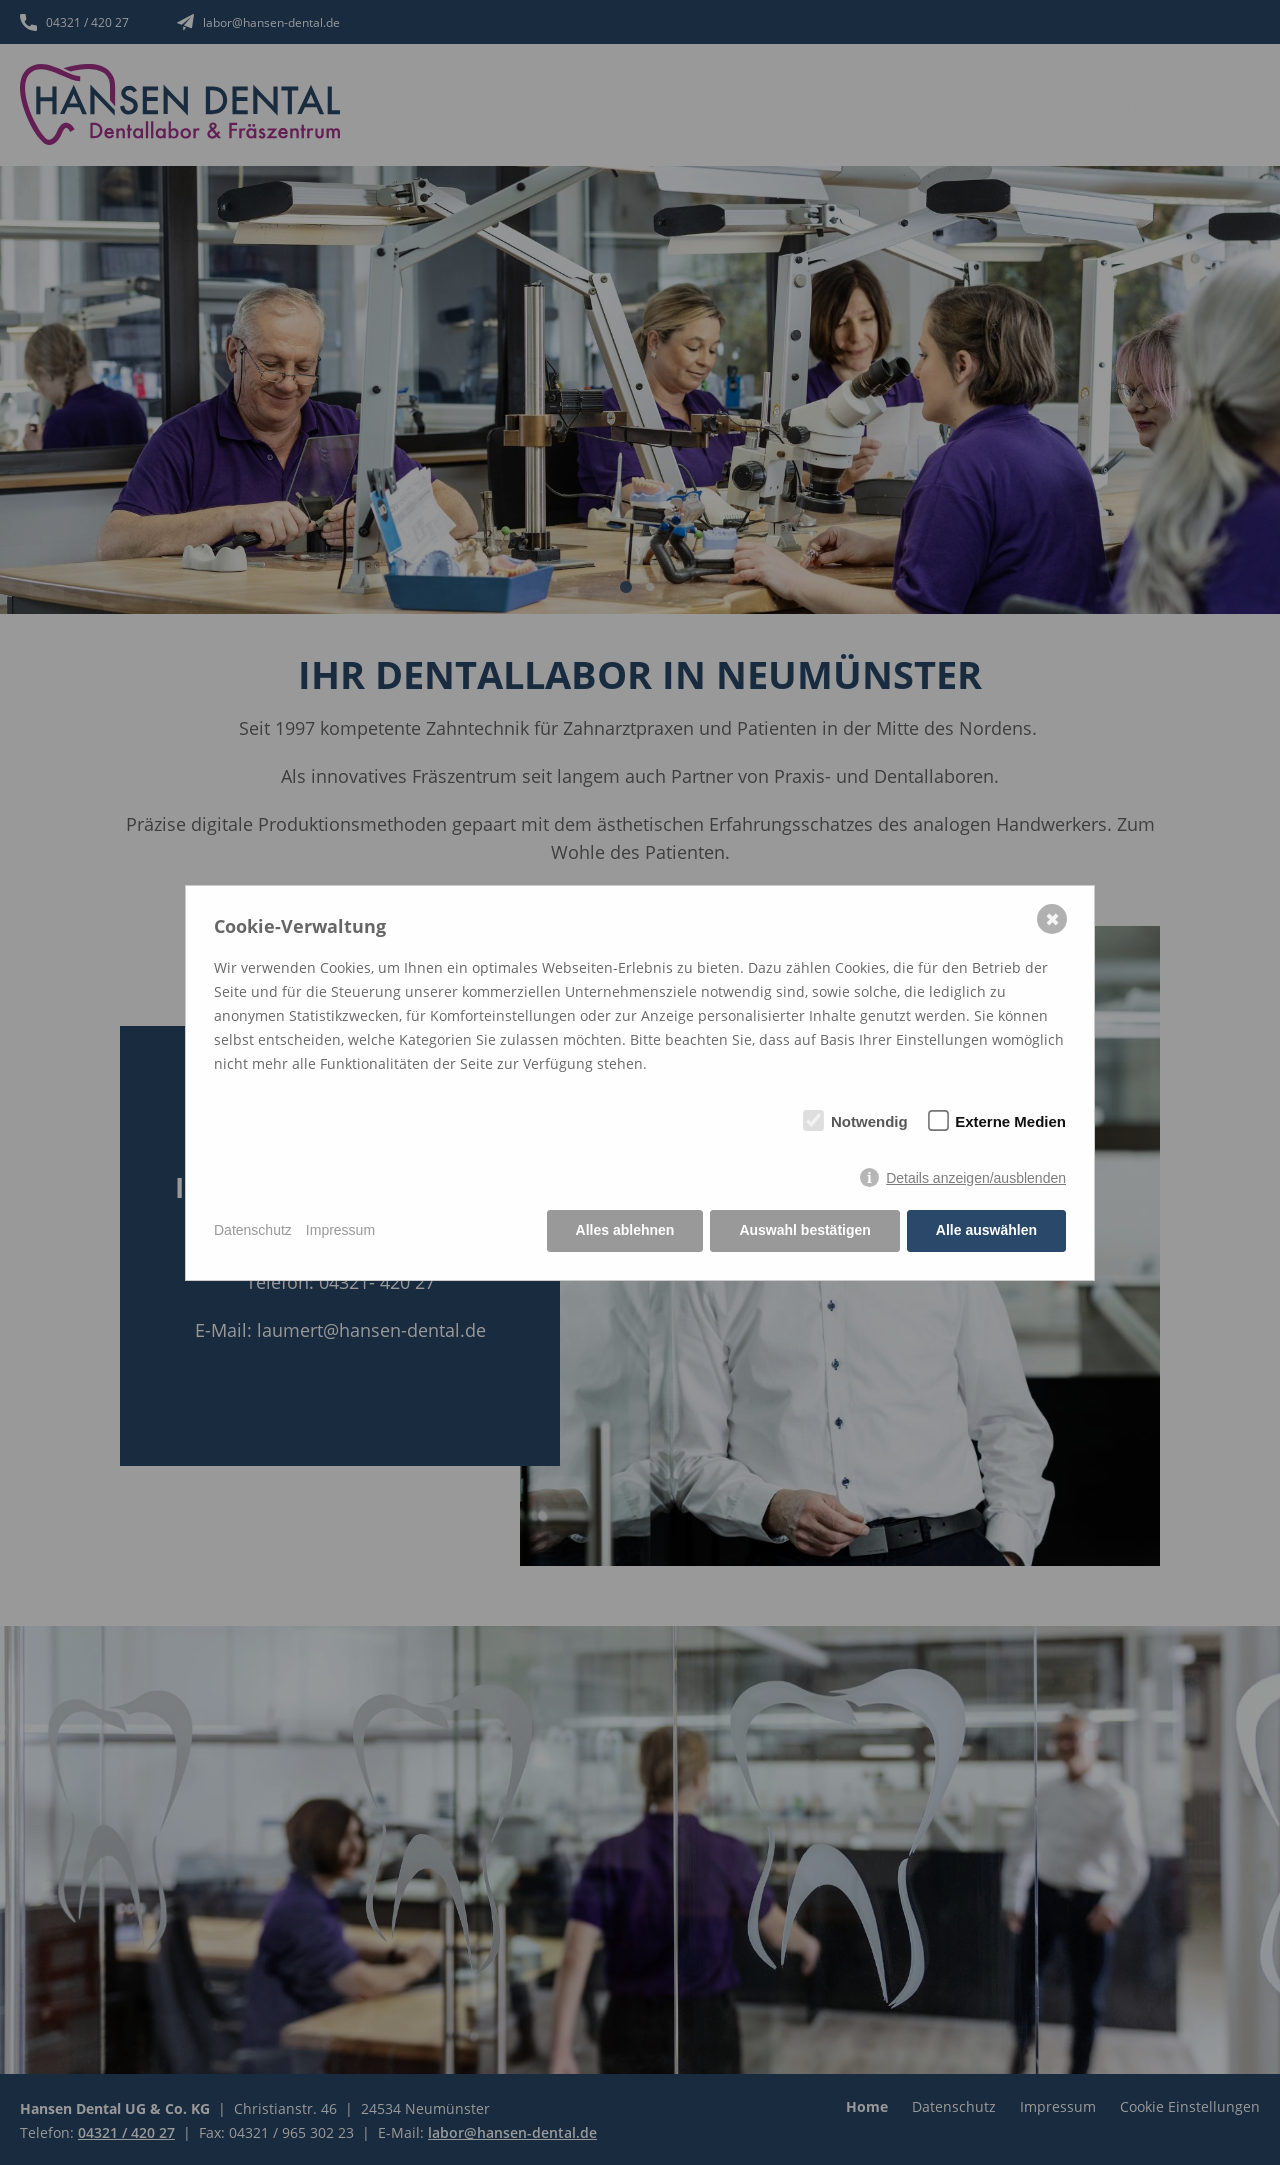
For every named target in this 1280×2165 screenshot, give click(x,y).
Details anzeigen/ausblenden (976, 1178)
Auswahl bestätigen (804, 1230)
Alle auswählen (986, 1230)
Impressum (340, 1230)
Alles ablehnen (625, 1230)
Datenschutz (253, 1230)
